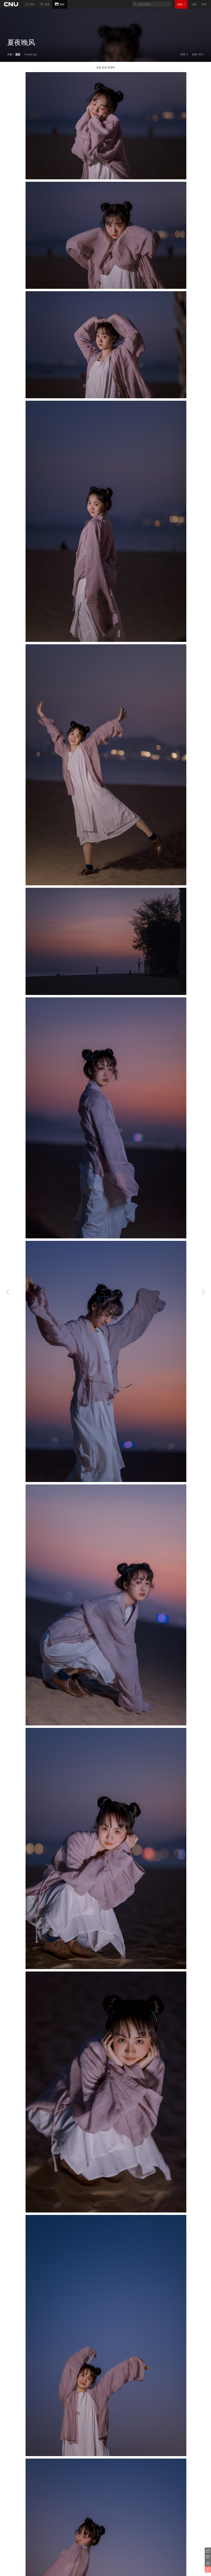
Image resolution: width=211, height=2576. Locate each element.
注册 (194, 4)
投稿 (181, 4)
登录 (204, 4)
